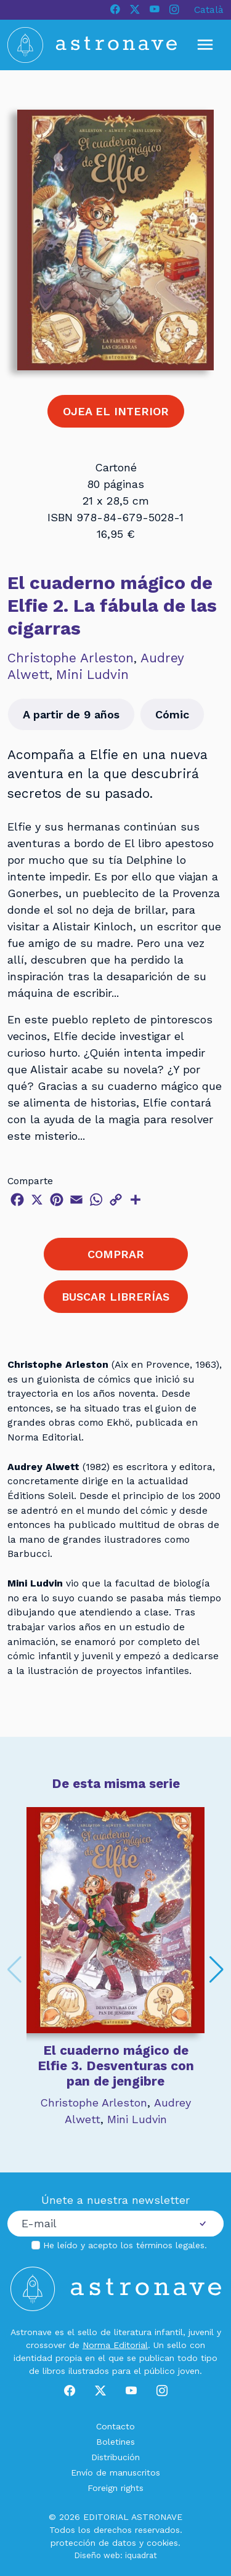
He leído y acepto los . (125, 2245)
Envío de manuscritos (115, 2472)
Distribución (115, 2457)
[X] (135, 10)
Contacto (115, 2426)
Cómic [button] (172, 714)
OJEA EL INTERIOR (116, 411)
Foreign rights (115, 2488)
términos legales (170, 2245)
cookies (162, 2543)
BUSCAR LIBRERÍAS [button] (115, 1296)
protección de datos (93, 2543)
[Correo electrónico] (94, 2224)
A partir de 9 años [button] (71, 714)
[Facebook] (115, 10)
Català (209, 9)
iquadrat (141, 2555)
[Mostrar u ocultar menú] (205, 45)
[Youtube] (154, 10)
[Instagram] (174, 10)
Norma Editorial (115, 2345)
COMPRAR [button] (115, 1254)
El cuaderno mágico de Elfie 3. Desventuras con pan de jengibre (116, 2066)
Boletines (115, 2442)
